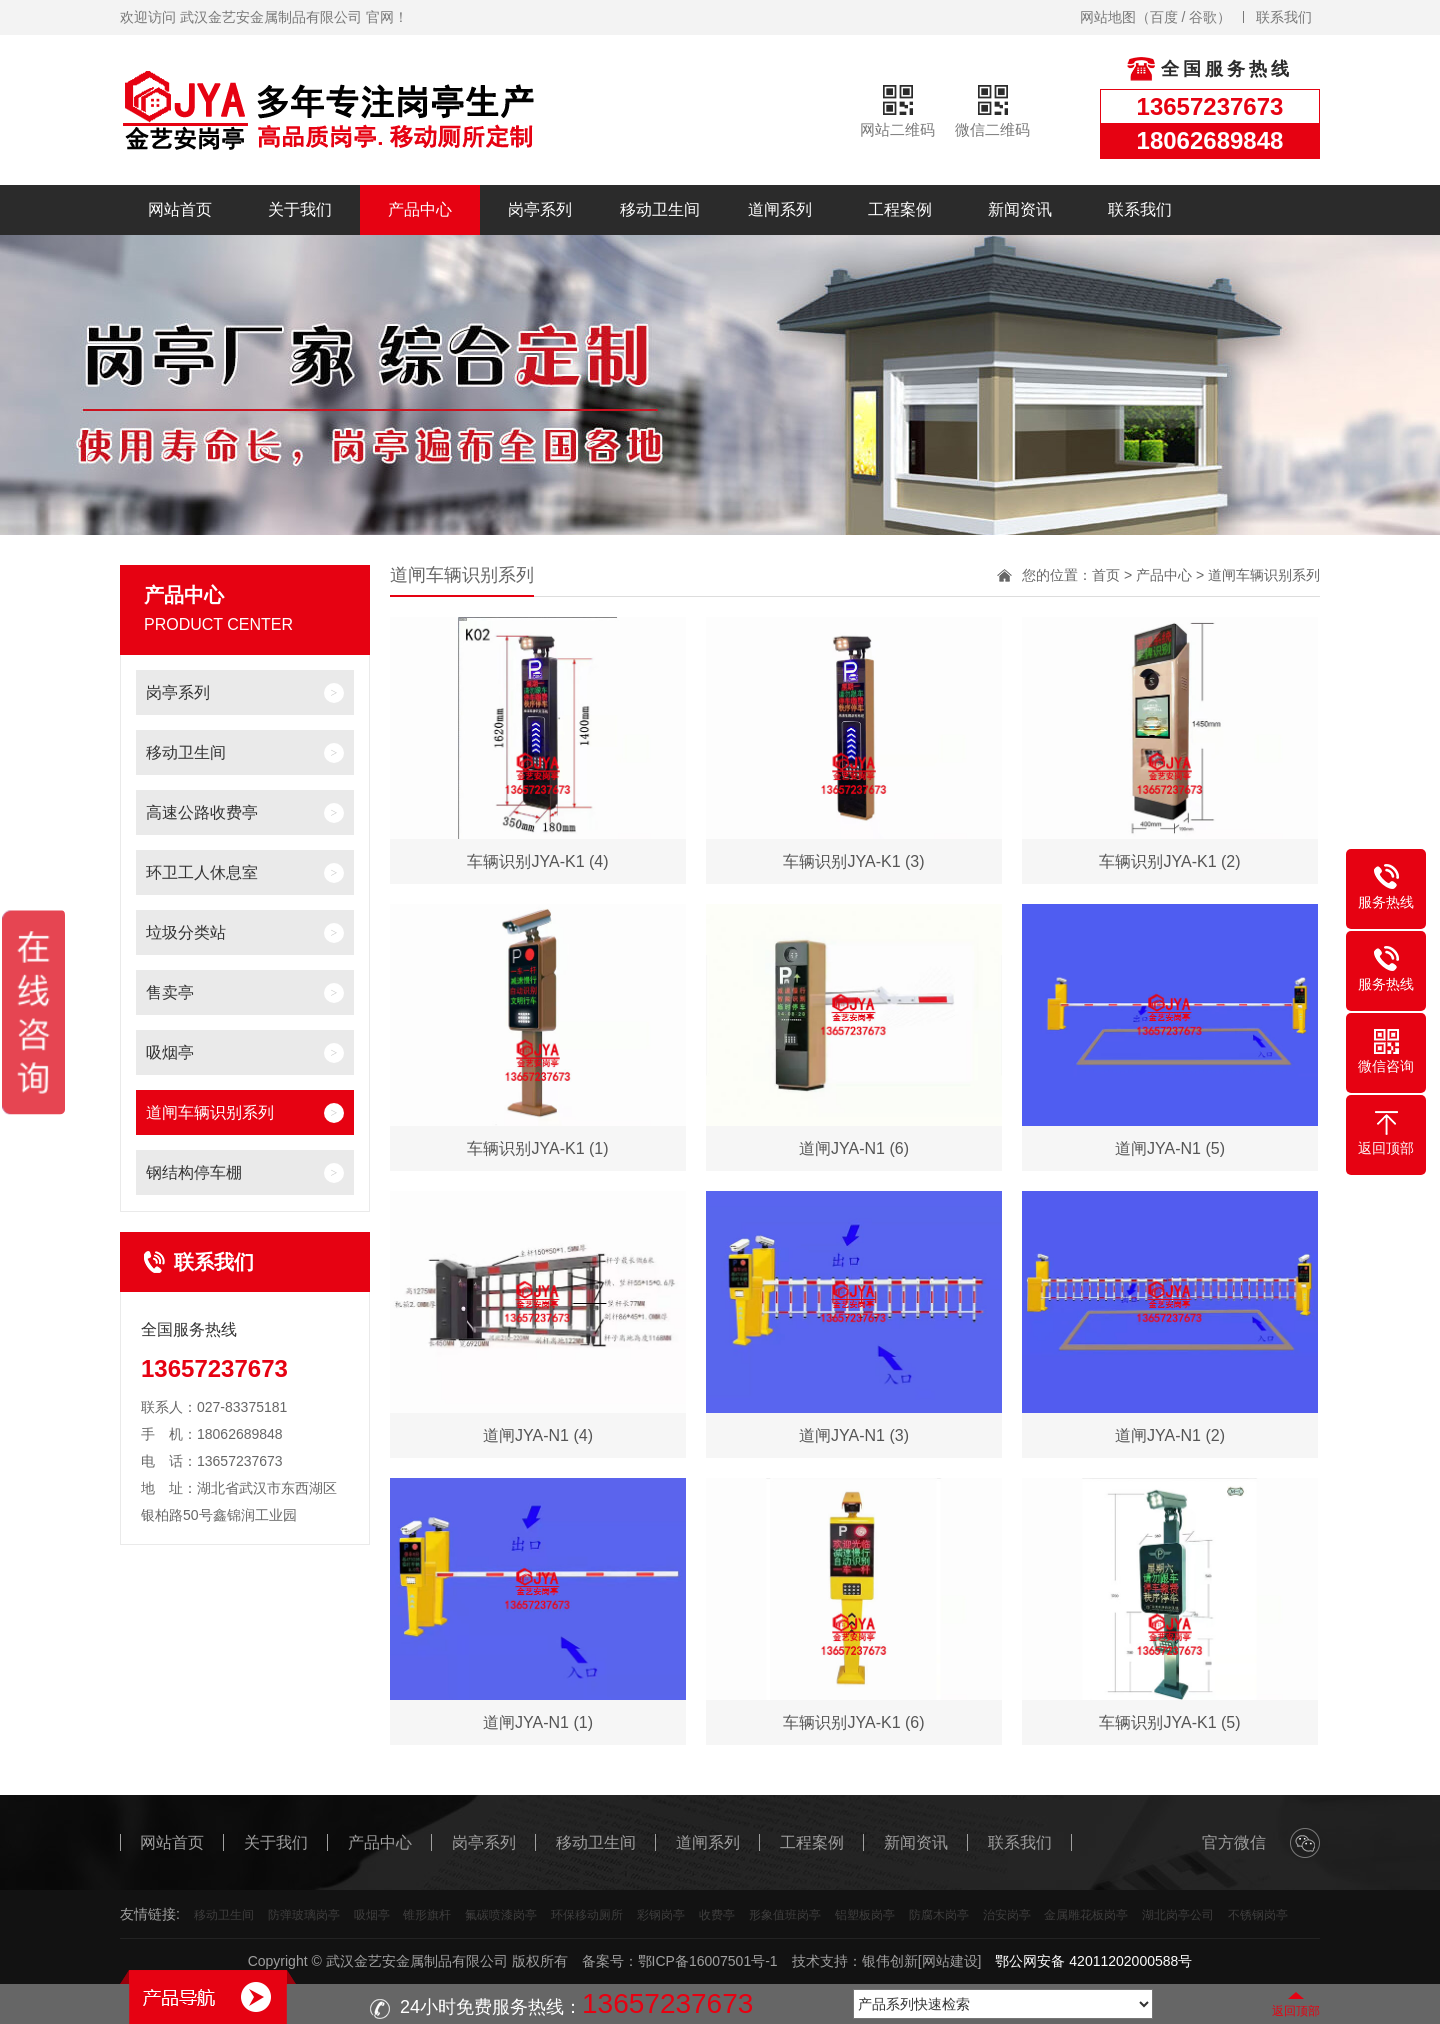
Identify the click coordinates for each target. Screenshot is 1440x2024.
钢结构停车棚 (194, 1172)
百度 (1164, 17)
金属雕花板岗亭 (1086, 1915)
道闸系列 (780, 209)
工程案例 (900, 209)
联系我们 (1284, 17)
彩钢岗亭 (661, 1915)
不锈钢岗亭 (1258, 1915)
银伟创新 (890, 1961)
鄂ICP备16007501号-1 (708, 1961)
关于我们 (300, 209)
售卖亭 (170, 992)
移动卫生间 (660, 209)
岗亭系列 (540, 209)
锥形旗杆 (427, 1915)
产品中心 (420, 209)
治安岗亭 (1007, 1915)
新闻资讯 (1020, 209)
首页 (1106, 575)
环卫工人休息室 (202, 872)
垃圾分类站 (186, 932)
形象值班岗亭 (785, 1915)
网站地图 (1108, 17)
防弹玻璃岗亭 (304, 1915)
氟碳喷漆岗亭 (501, 1915)
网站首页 (180, 209)
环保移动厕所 (587, 1915)
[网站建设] (950, 1961)
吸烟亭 (170, 1052)
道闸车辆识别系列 (210, 1112)
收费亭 (717, 1915)
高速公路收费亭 (202, 812)
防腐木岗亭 (939, 1915)
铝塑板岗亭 (865, 1915)
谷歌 (1203, 17)
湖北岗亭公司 (1178, 1915)
